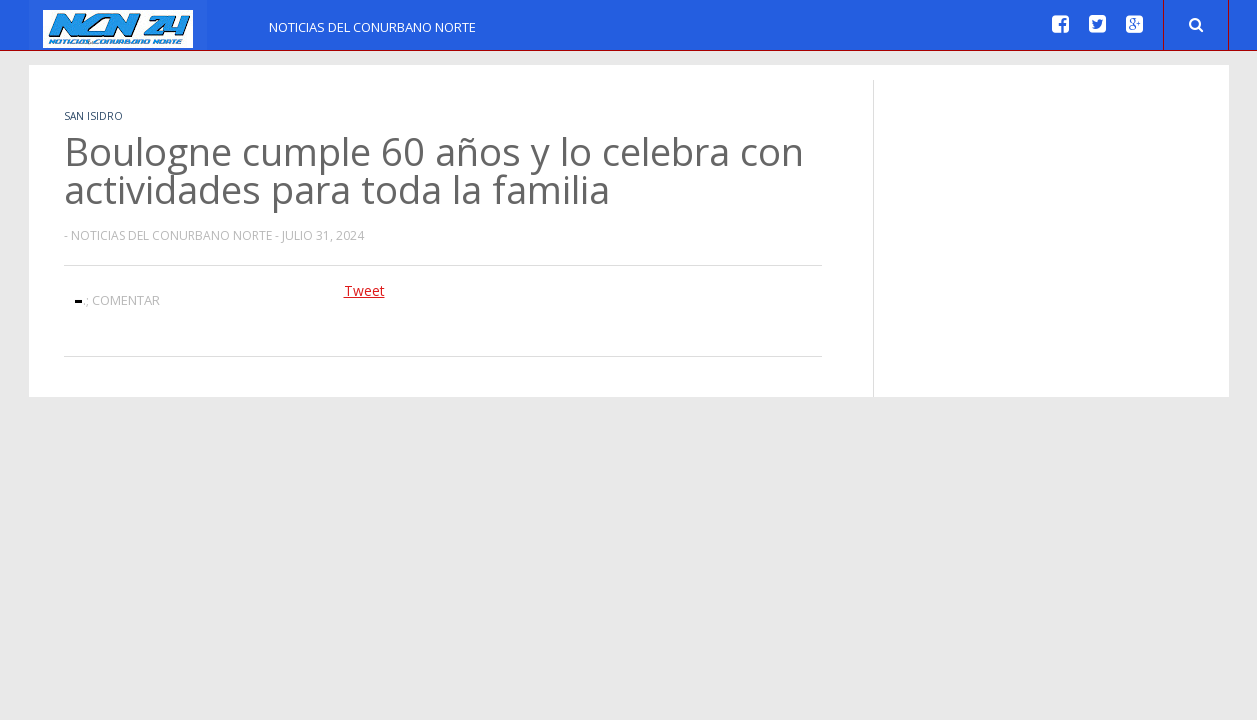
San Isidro (93, 116)
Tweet (364, 290)
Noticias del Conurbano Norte (372, 27)
